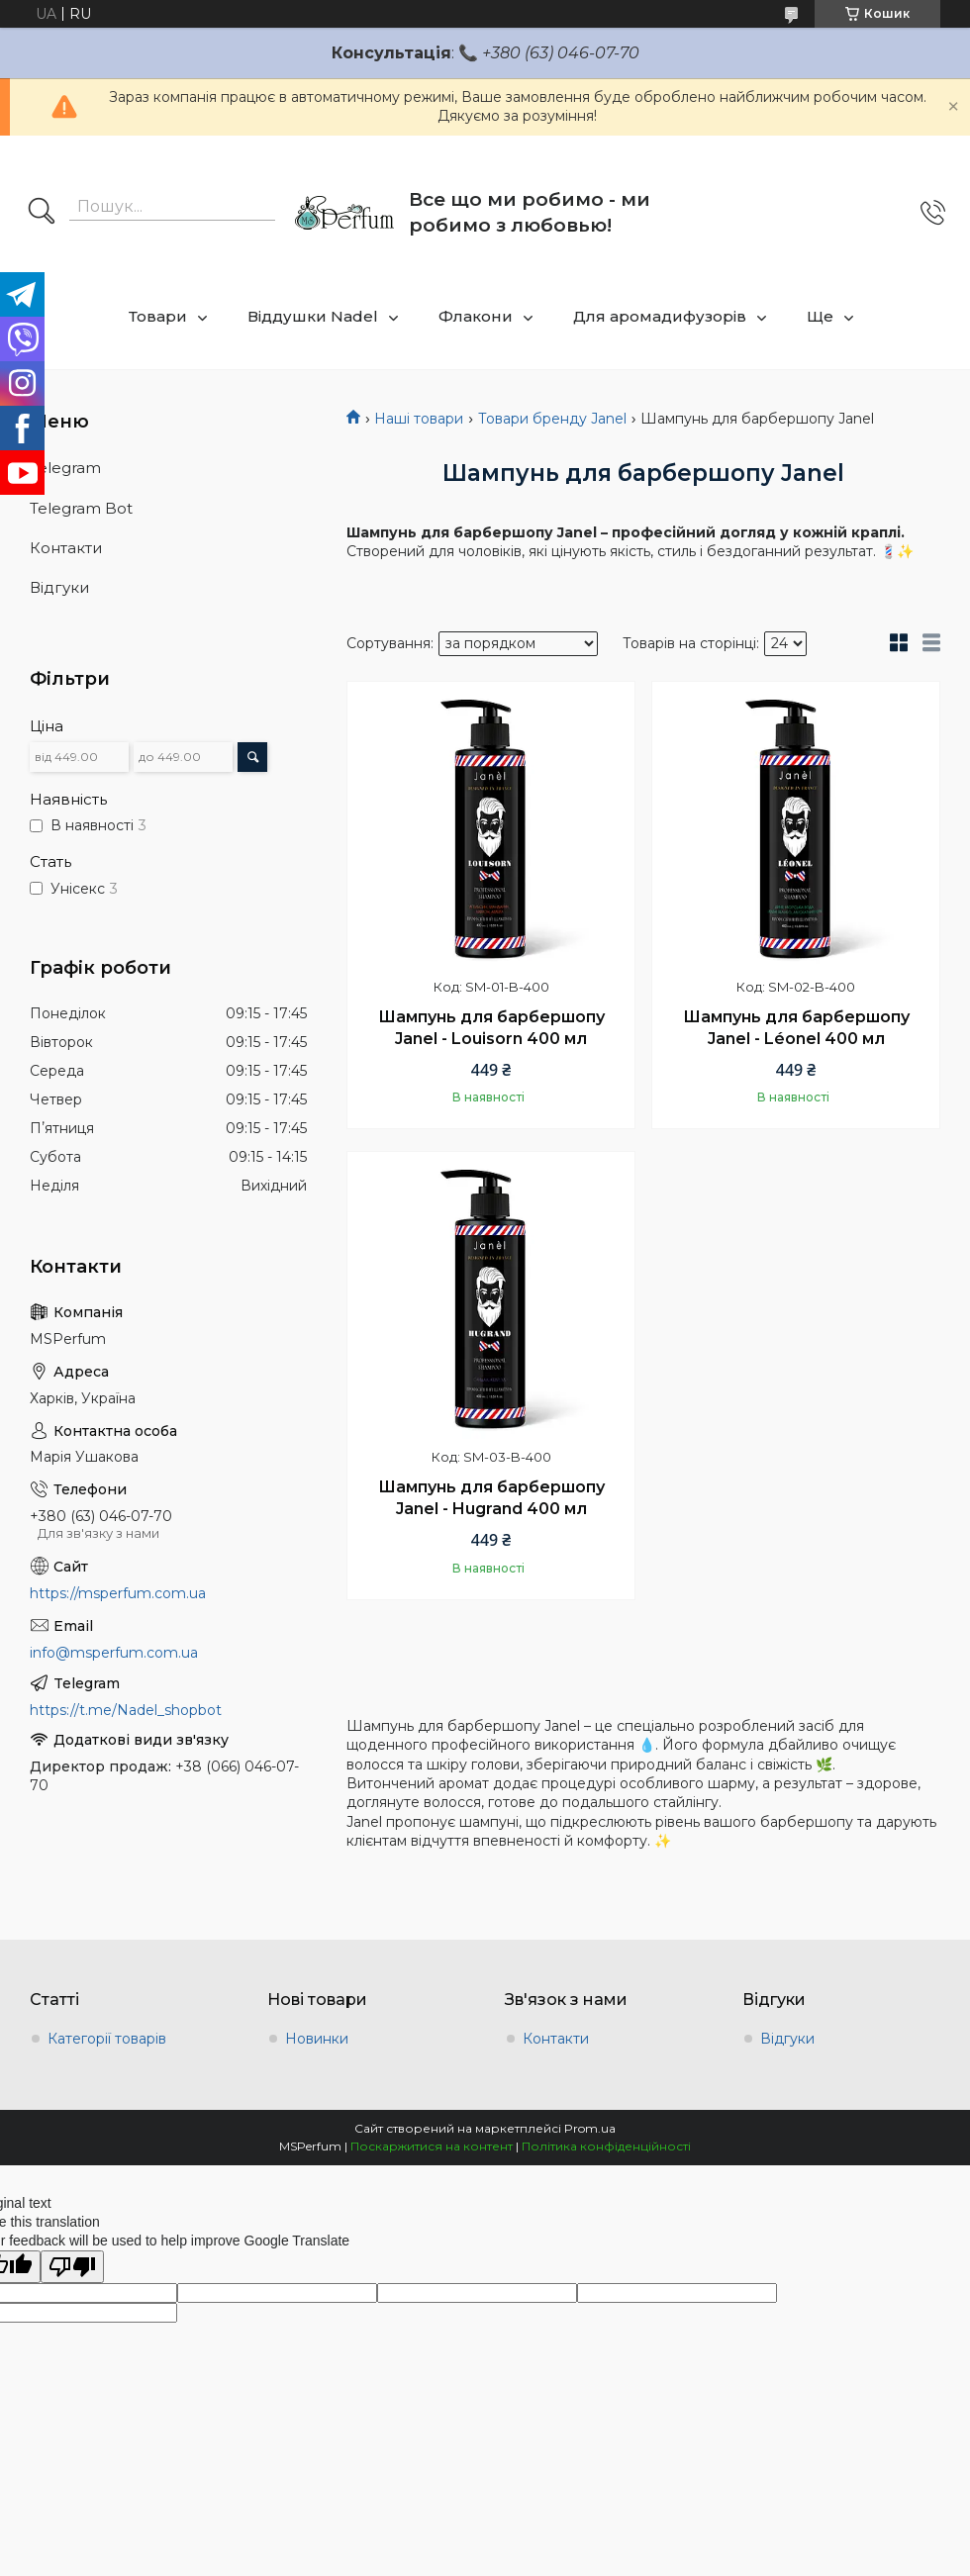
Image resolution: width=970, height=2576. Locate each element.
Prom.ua (590, 2128)
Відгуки (59, 587)
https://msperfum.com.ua (118, 1593)
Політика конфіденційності (606, 2146)
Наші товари (418, 419)
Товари (158, 316)
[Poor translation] (72, 2266)
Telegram (65, 467)
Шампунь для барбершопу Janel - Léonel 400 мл (796, 1027)
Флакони (475, 316)
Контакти (66, 547)
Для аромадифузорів (659, 316)
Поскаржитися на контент (431, 2146)
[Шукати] (41, 213)
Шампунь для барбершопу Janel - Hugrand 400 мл (491, 1498)
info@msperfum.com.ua (114, 1653)
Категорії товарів (107, 2039)
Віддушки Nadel (312, 316)
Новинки (316, 2039)
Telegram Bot (81, 508)
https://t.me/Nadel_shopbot (126, 1710)
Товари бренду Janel (552, 419)
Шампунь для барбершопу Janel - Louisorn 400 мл (491, 1027)
